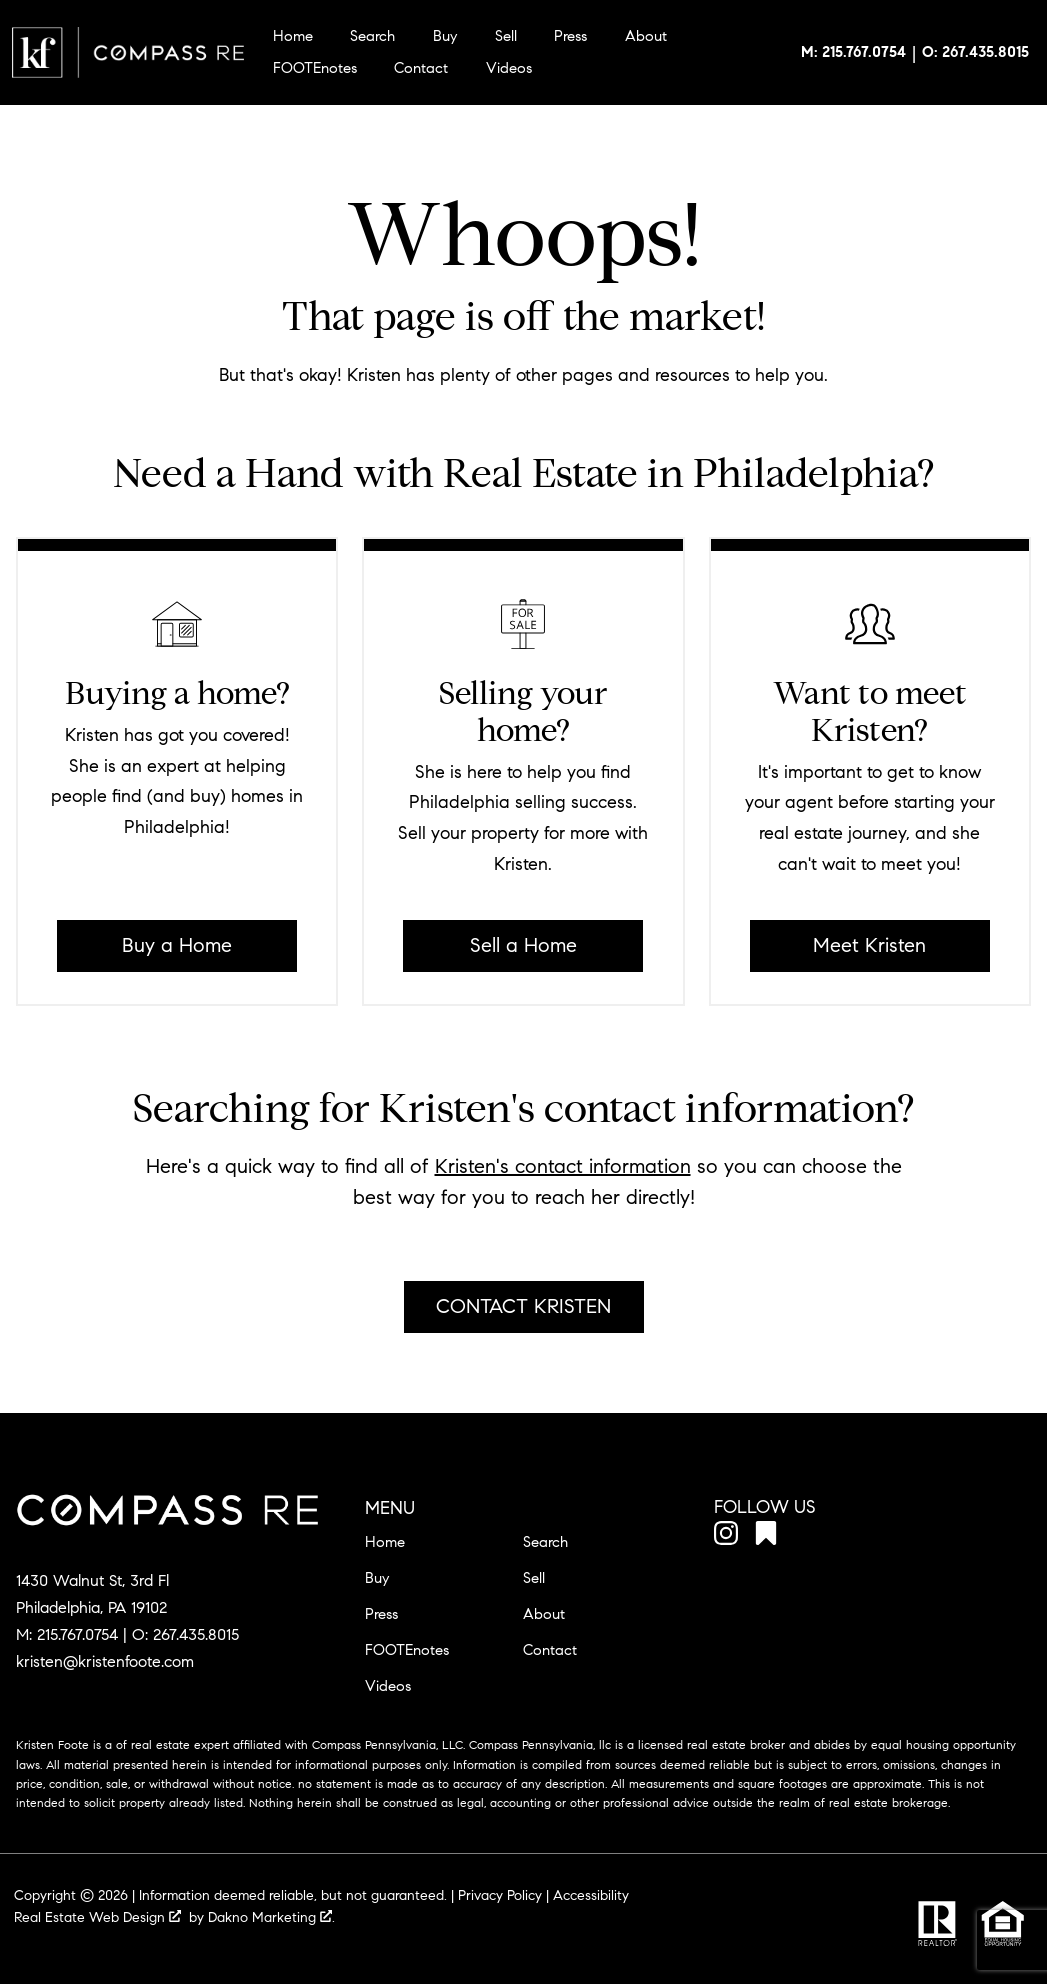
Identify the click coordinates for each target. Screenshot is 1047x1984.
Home (293, 36)
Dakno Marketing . (271, 1917)
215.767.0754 (77, 1634)
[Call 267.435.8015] (975, 52)
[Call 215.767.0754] (853, 52)
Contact (421, 68)
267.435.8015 (196, 1634)
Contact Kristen (523, 1306)
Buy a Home (177, 945)
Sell (506, 36)
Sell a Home (523, 945)
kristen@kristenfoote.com (105, 1661)
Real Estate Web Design (97, 1917)
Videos (509, 68)
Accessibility (591, 1895)
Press (570, 36)
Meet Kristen (869, 945)
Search (372, 36)
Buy (445, 36)
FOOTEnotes (315, 68)
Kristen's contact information (563, 1166)
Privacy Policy (500, 1895)
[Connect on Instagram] (726, 1537)
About (646, 36)
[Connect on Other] (766, 1537)
